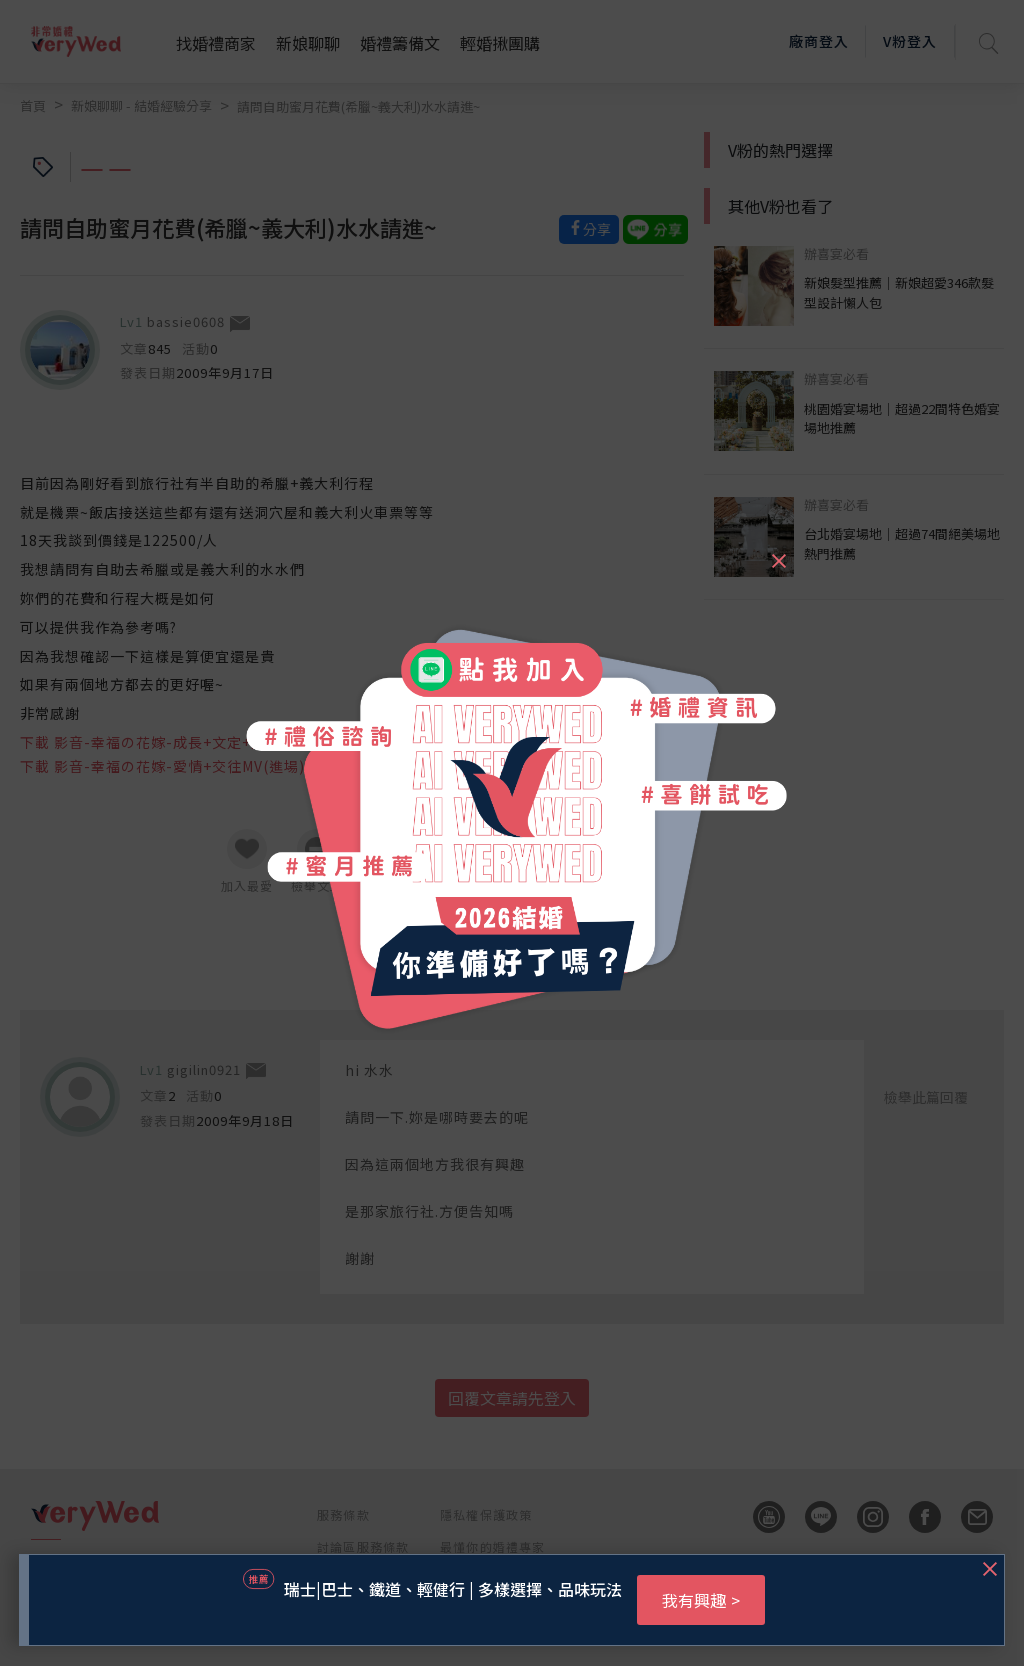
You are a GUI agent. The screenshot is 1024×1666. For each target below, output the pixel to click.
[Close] (778, 552)
